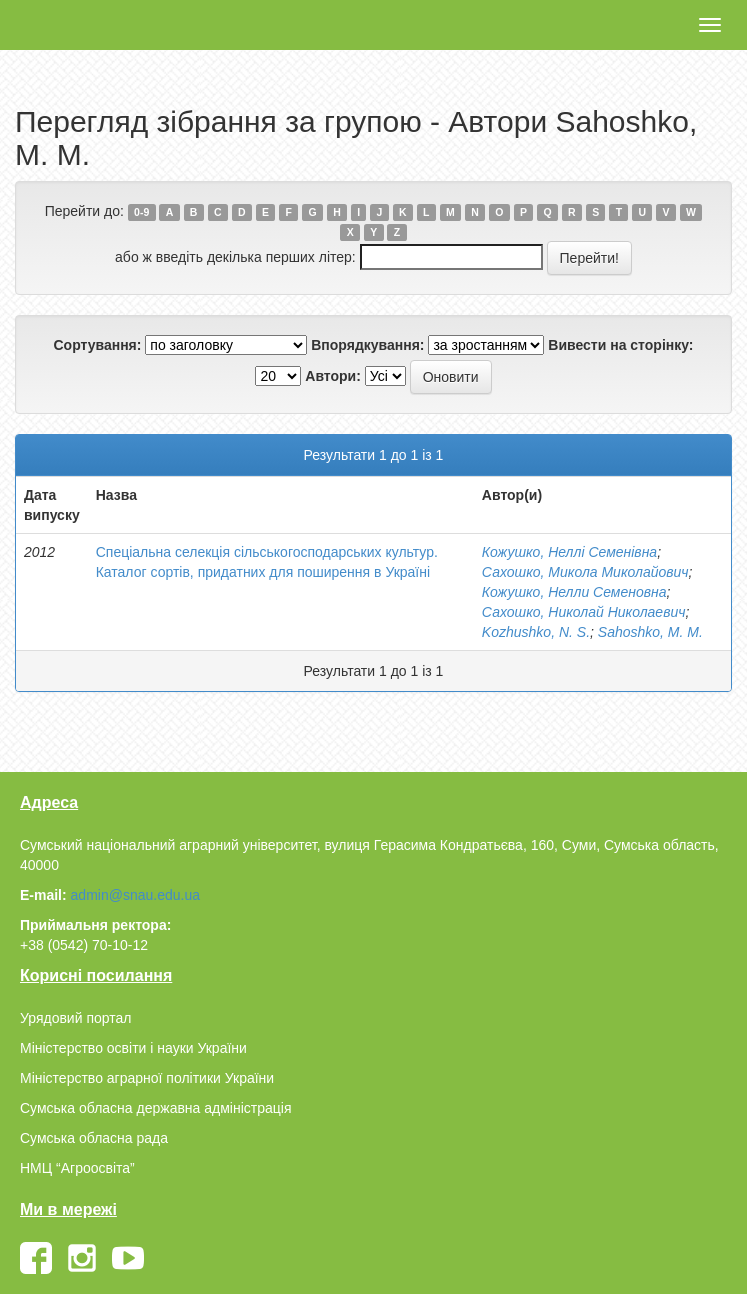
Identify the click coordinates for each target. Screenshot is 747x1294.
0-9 (141, 212)
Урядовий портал (75, 1018)
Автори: (333, 376)
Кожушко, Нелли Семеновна (574, 592)
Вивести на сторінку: (620, 345)
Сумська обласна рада (94, 1138)
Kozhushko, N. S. (536, 632)
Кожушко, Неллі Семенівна (569, 552)
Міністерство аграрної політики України (147, 1078)
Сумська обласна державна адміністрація (155, 1108)
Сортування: (97, 345)
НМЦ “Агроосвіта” (77, 1168)
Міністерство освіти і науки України (133, 1048)
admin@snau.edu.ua (135, 895)
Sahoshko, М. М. (650, 632)
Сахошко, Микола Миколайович (585, 572)
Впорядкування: (367, 345)
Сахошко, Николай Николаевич (584, 612)
